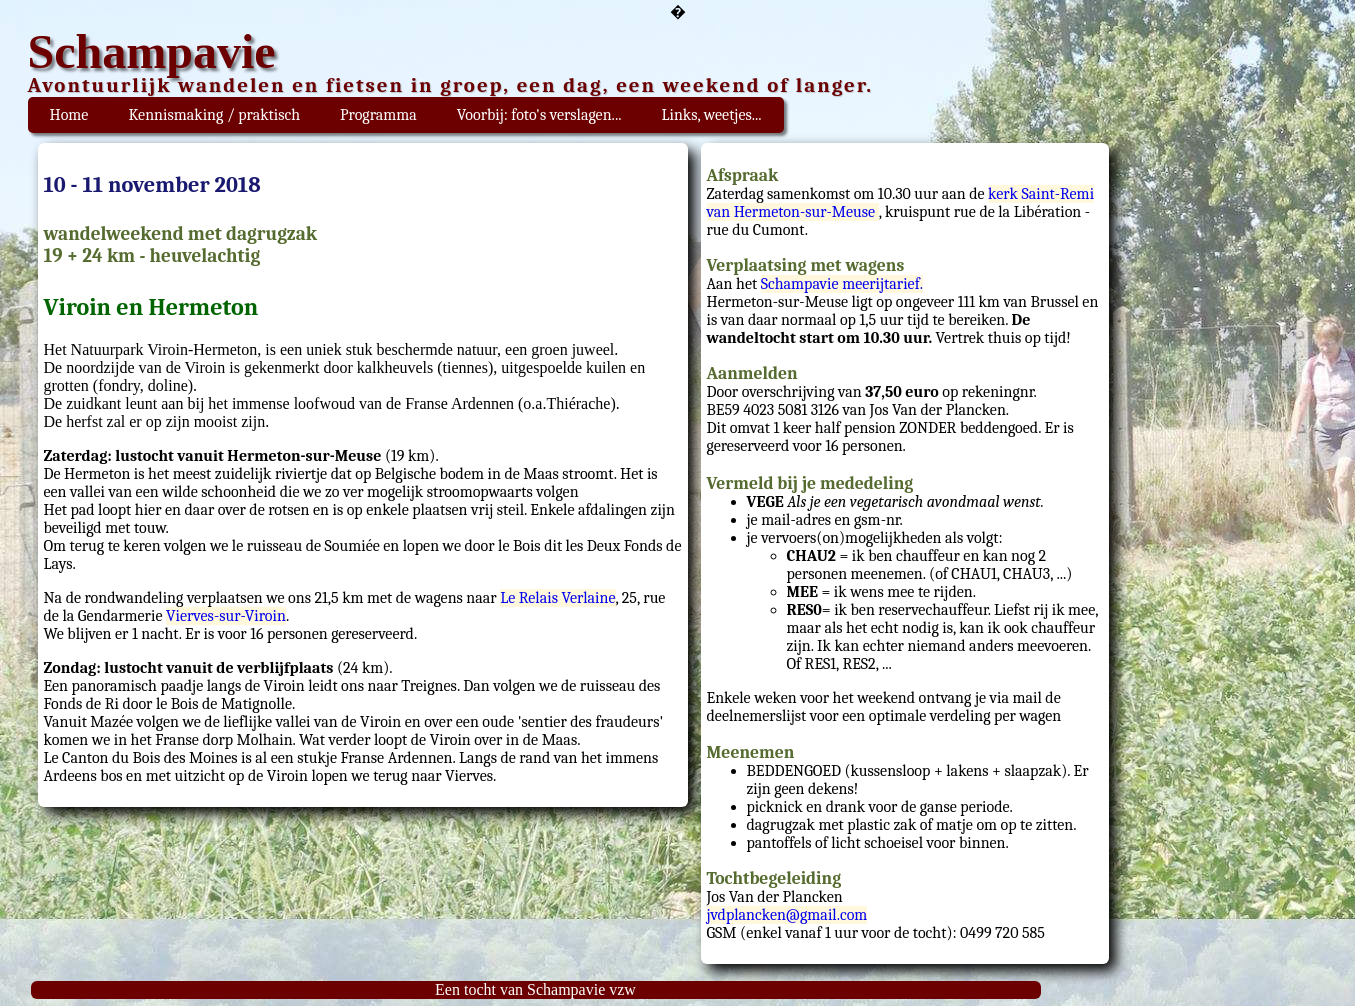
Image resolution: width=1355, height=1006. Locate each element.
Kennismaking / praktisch (214, 115)
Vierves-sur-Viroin (226, 616)
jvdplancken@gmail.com (787, 915)
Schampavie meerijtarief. (842, 284)
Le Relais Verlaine (557, 598)
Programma (378, 115)
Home (69, 115)
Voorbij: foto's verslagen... (539, 115)
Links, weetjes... (711, 115)
